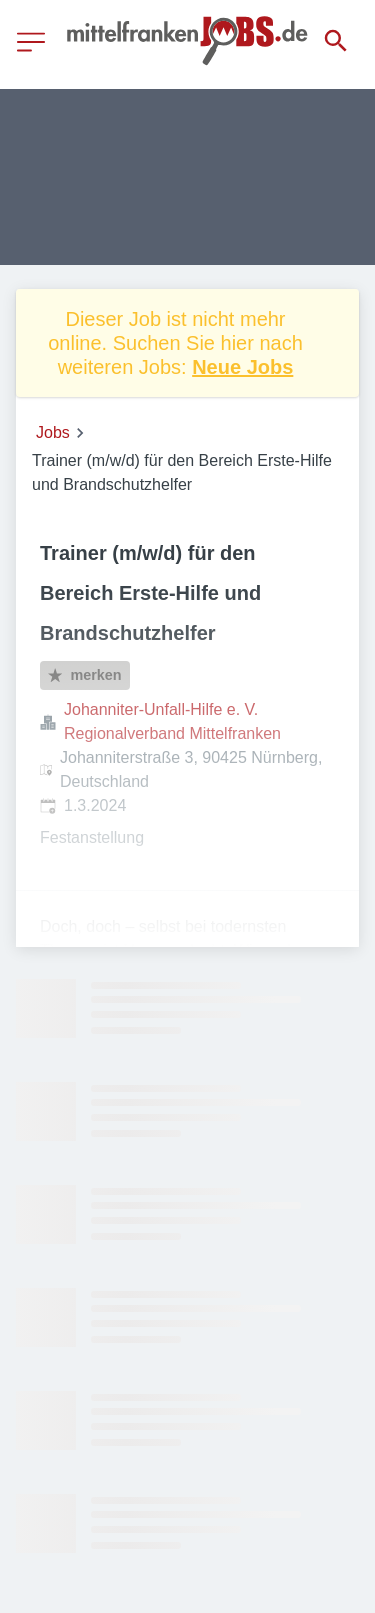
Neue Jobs (242, 367)
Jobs (53, 432)
